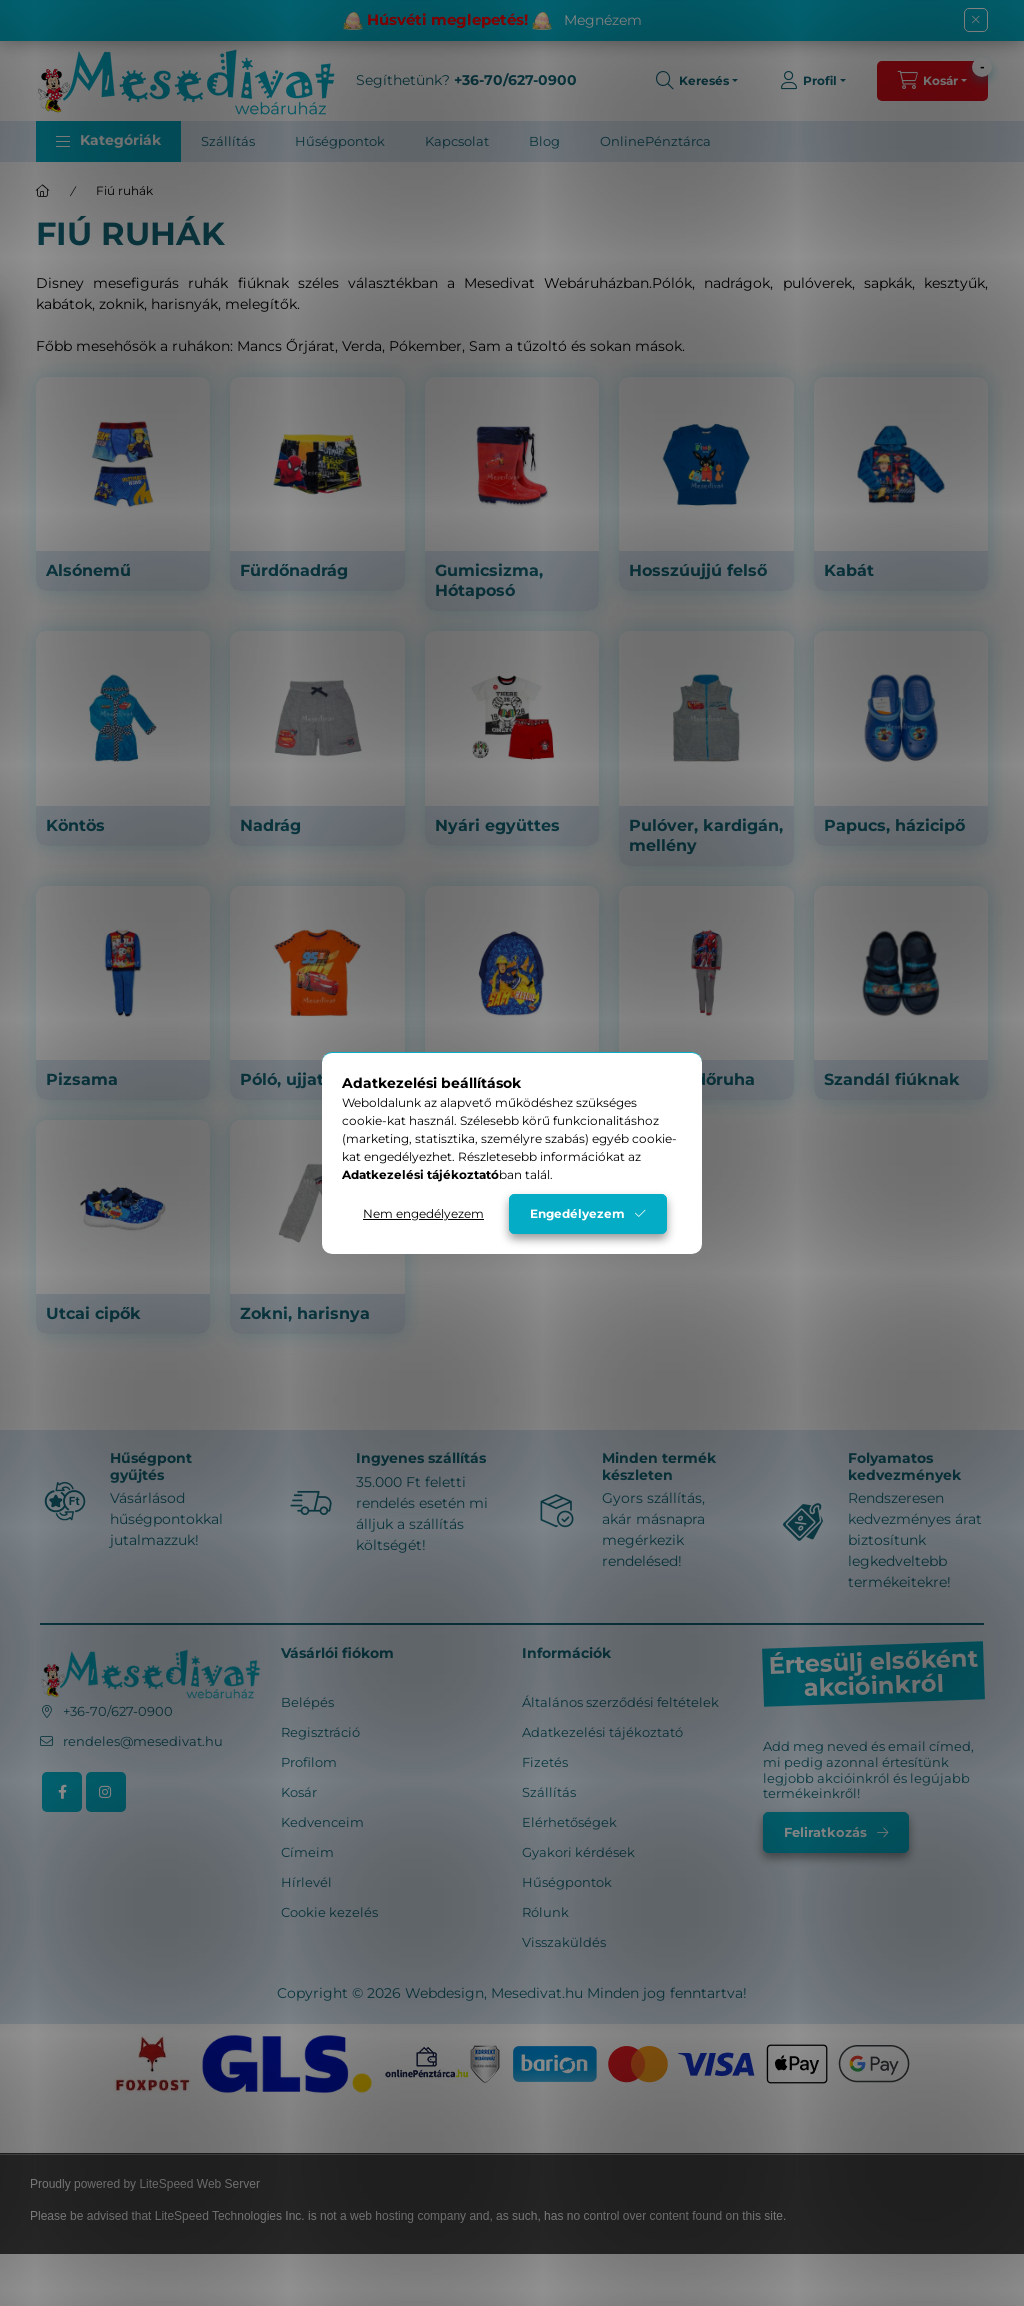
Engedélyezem (577, 1213)
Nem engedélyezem (423, 1213)
